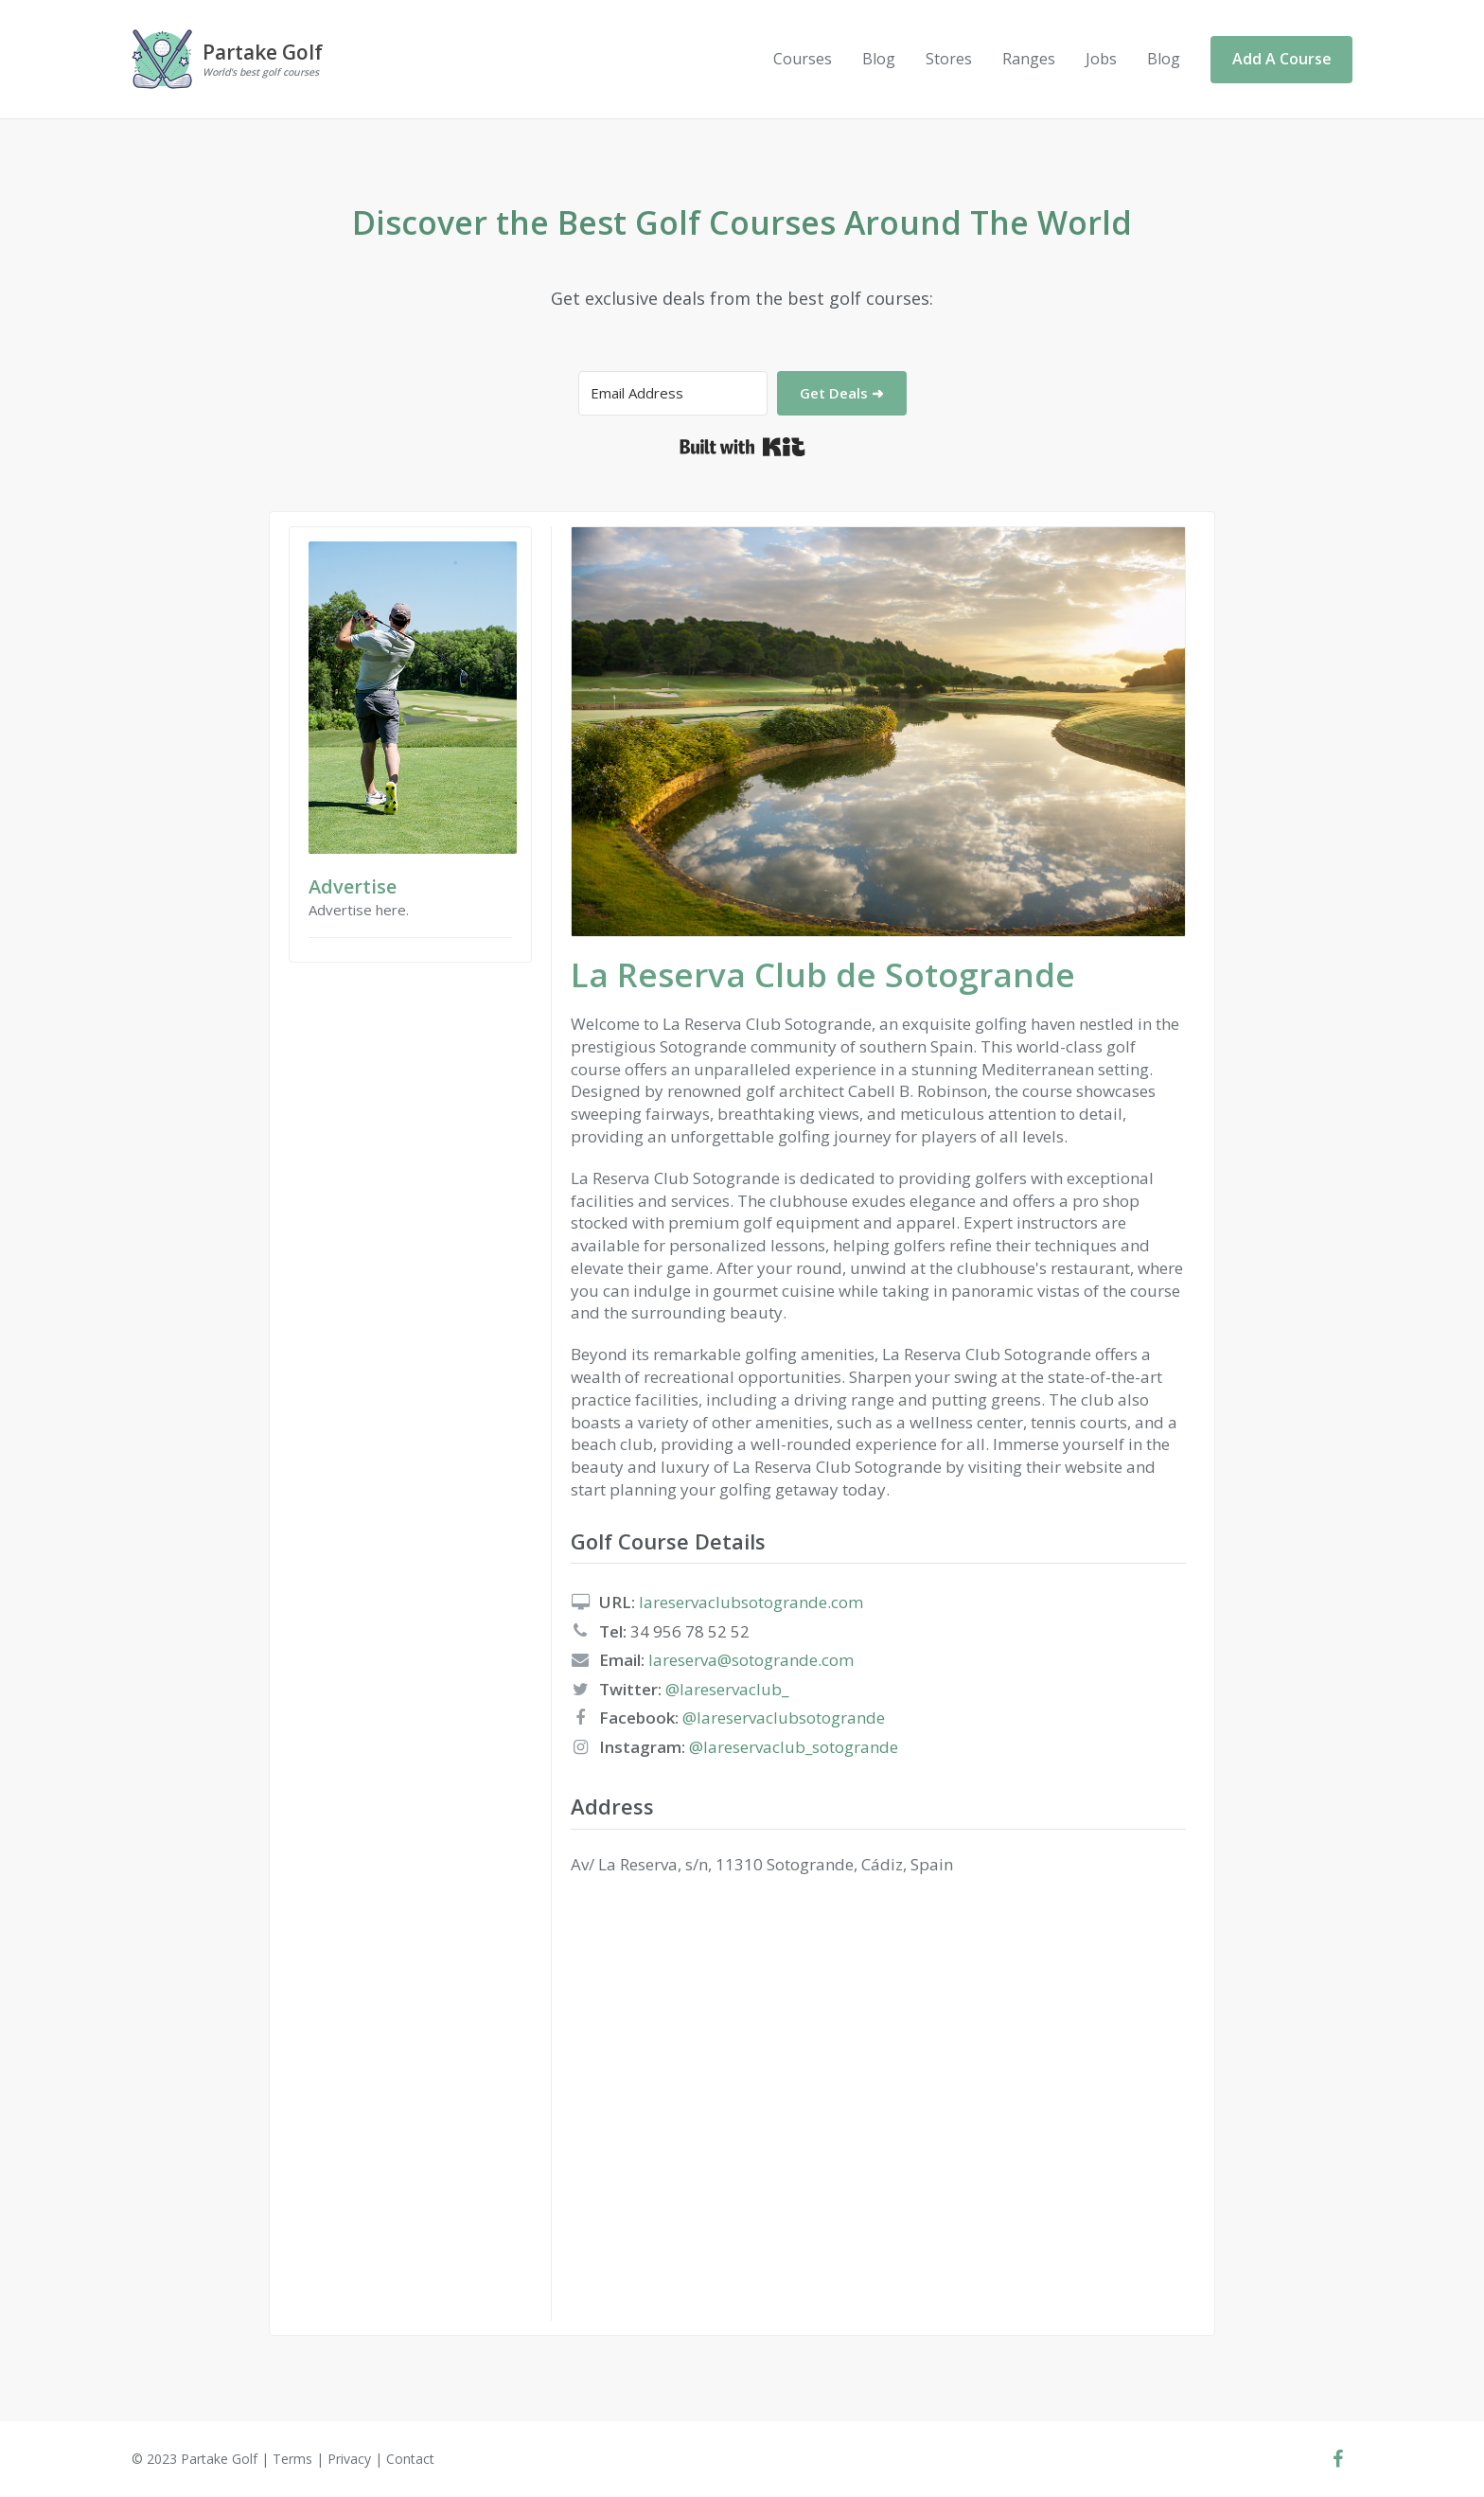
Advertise (353, 886)
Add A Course (1282, 58)
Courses (802, 58)
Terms (292, 2459)
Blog (878, 58)
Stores (949, 58)
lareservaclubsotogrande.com (751, 1602)
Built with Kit (742, 447)
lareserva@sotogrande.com (751, 1660)
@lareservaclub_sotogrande (793, 1747)
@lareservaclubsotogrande (783, 1717)
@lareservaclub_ (726, 1689)
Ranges (1028, 58)
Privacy (349, 2459)
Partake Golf (219, 2459)
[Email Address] (673, 393)
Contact (410, 2459)
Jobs (1101, 58)
